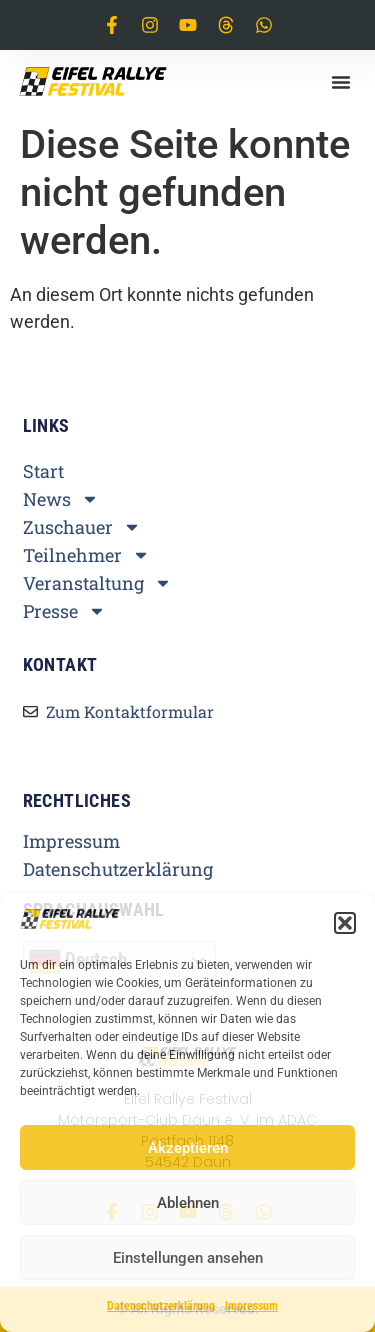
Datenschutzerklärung (161, 1306)
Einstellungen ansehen (188, 1258)
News (61, 499)
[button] (345, 923)
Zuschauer (82, 527)
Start (43, 471)
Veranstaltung (97, 583)
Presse (64, 611)
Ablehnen (188, 1203)
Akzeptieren (188, 1148)
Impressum (251, 1306)
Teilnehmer (86, 555)
